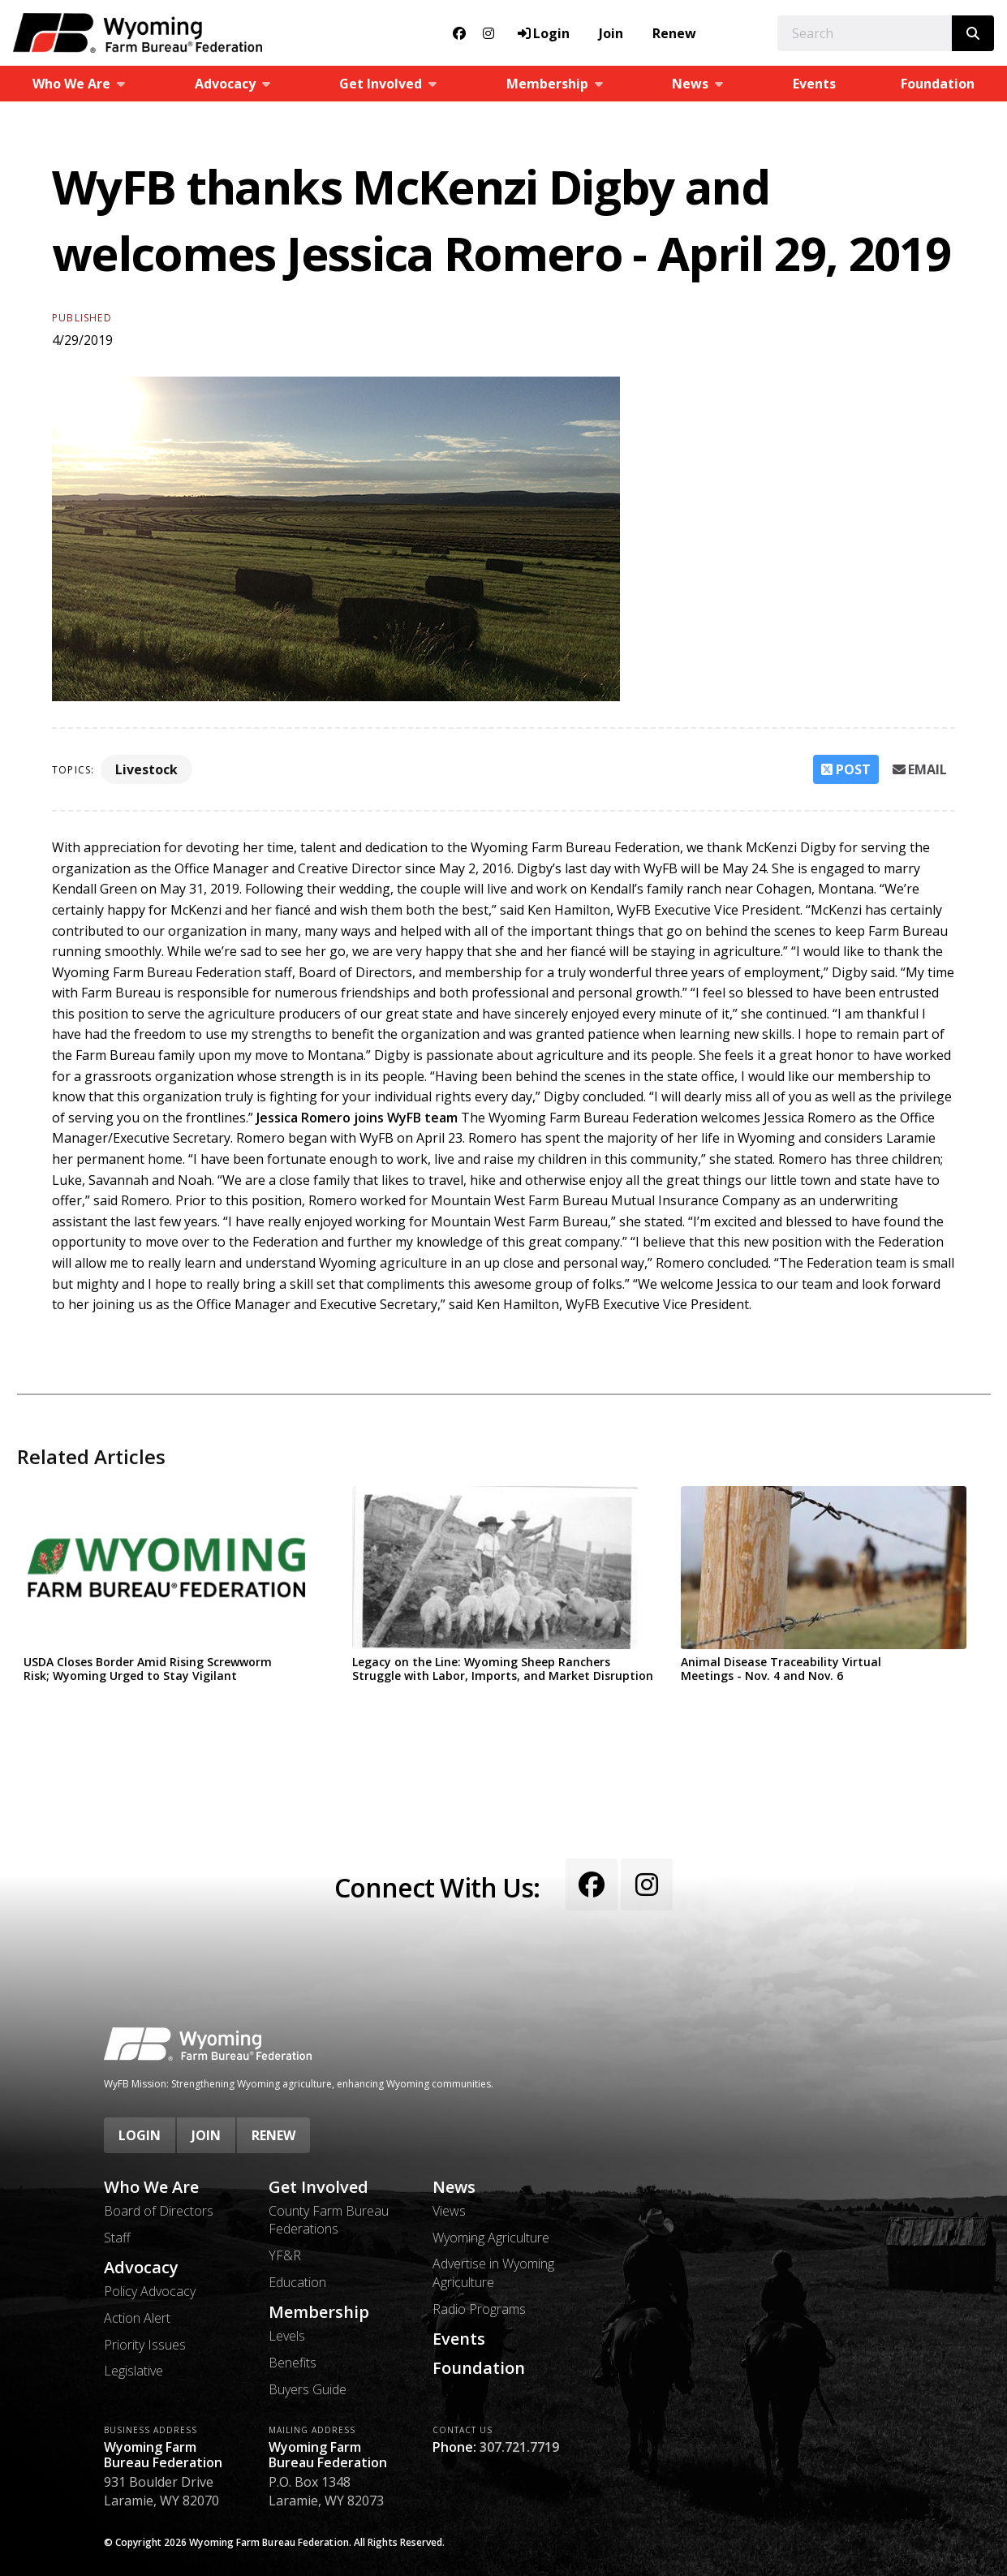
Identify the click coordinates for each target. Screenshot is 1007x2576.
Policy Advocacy (150, 2291)
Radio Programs (479, 2309)
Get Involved (318, 2187)
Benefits (292, 2362)
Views (449, 2211)
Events (814, 84)
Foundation (478, 2368)
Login (139, 2135)
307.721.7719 (519, 2447)
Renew (674, 33)
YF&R (285, 2255)
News (454, 2187)
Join (611, 33)
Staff (117, 2237)
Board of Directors (158, 2211)
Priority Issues (145, 2345)
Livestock (146, 769)
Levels (287, 2336)
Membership (319, 2312)
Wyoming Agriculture (490, 2237)
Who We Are (151, 2187)
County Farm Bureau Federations (329, 2220)
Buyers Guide (307, 2389)
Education (297, 2282)
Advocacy (141, 2267)
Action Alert (137, 2318)
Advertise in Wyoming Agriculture (493, 2272)
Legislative (133, 2371)
